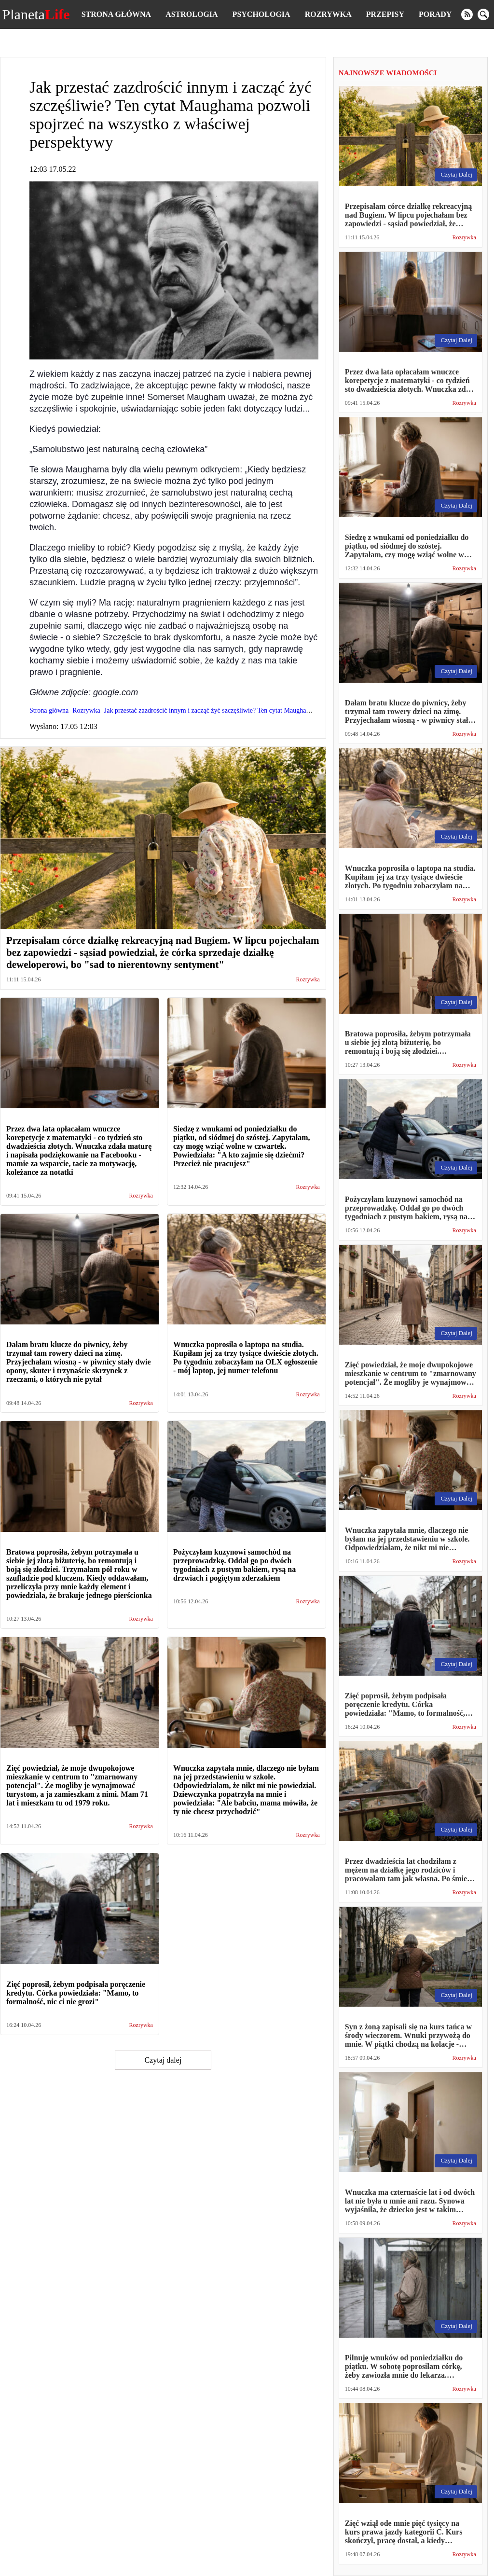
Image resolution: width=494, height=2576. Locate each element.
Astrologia (191, 14)
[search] (483, 14)
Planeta (36, 14)
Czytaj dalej (162, 2060)
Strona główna (116, 14)
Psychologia (261, 14)
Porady (435, 14)
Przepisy (385, 14)
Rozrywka (328, 14)
